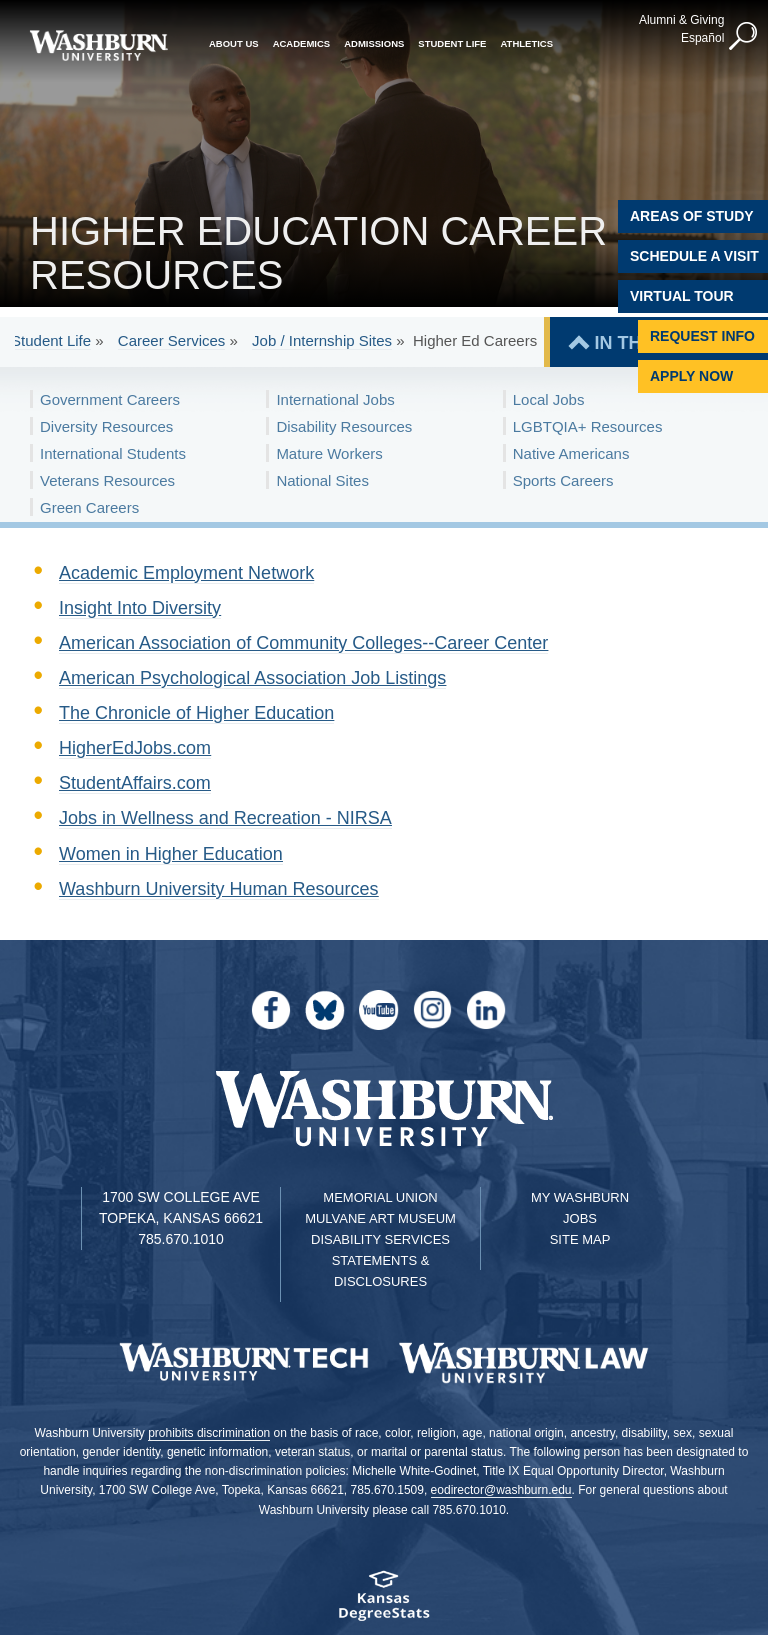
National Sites (322, 480)
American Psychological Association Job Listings (252, 678)
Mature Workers (329, 453)
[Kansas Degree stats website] (384, 1602)
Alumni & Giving (680, 19)
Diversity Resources (106, 426)
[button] (743, 36)
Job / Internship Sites (322, 340)
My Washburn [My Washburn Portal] (580, 1197)
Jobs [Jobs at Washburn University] (580, 1218)
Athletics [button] (526, 42)
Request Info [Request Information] (702, 336)
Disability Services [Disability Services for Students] (380, 1239)
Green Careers (89, 507)
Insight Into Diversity (140, 608)
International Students (113, 453)
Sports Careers (563, 480)
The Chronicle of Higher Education (196, 713)
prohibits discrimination (209, 1433)
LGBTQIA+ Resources (588, 426)
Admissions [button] (374, 42)
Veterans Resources (107, 480)
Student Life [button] (452, 42)
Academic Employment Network (186, 573)
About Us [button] (234, 42)
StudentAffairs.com (135, 783)
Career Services (172, 340)
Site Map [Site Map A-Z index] (580, 1239)
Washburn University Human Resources (218, 889)
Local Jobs (549, 399)
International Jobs (335, 399)
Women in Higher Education (171, 854)
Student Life (51, 340)
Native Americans (571, 453)
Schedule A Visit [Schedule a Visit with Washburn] (694, 256)
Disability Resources (344, 426)
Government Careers (110, 399)
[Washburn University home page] (98, 45)
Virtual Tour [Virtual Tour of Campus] (682, 296)
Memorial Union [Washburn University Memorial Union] (380, 1197)
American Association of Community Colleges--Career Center (303, 643)
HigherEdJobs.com (135, 748)
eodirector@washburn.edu (501, 1490)
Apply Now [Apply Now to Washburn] (691, 376)
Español (701, 37)
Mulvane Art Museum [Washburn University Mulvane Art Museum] (380, 1218)
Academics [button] (302, 42)
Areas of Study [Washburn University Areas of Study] (692, 216)
